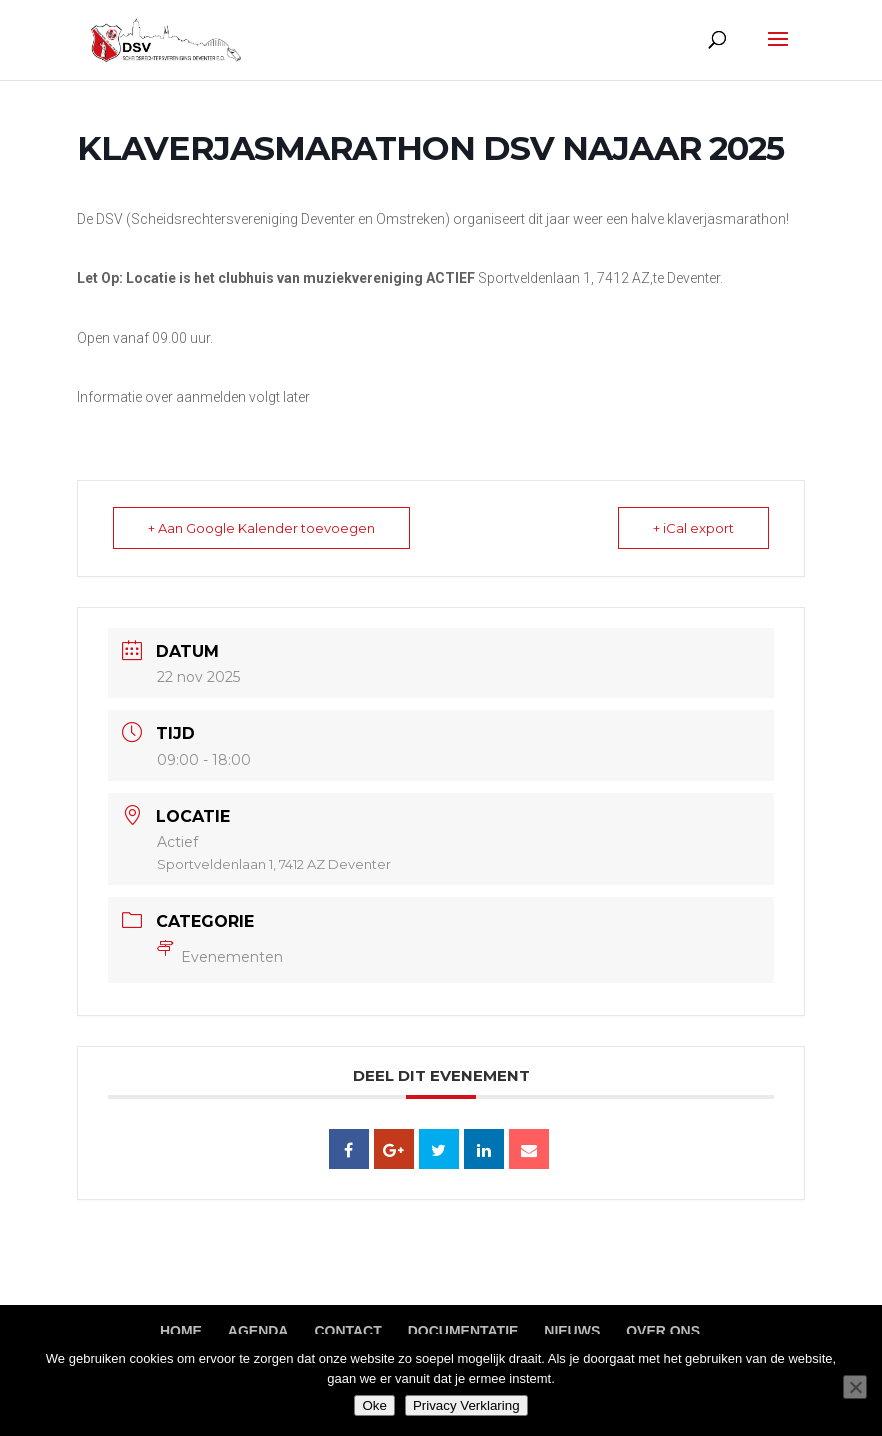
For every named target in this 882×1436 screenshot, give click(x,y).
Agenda (258, 1331)
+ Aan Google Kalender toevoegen (261, 528)
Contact (347, 1331)
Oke (374, 1405)
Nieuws (572, 1331)
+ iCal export (693, 528)
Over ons (663, 1331)
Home (181, 1331)
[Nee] (855, 1387)
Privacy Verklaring (466, 1405)
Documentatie (463, 1331)
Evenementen (220, 957)
